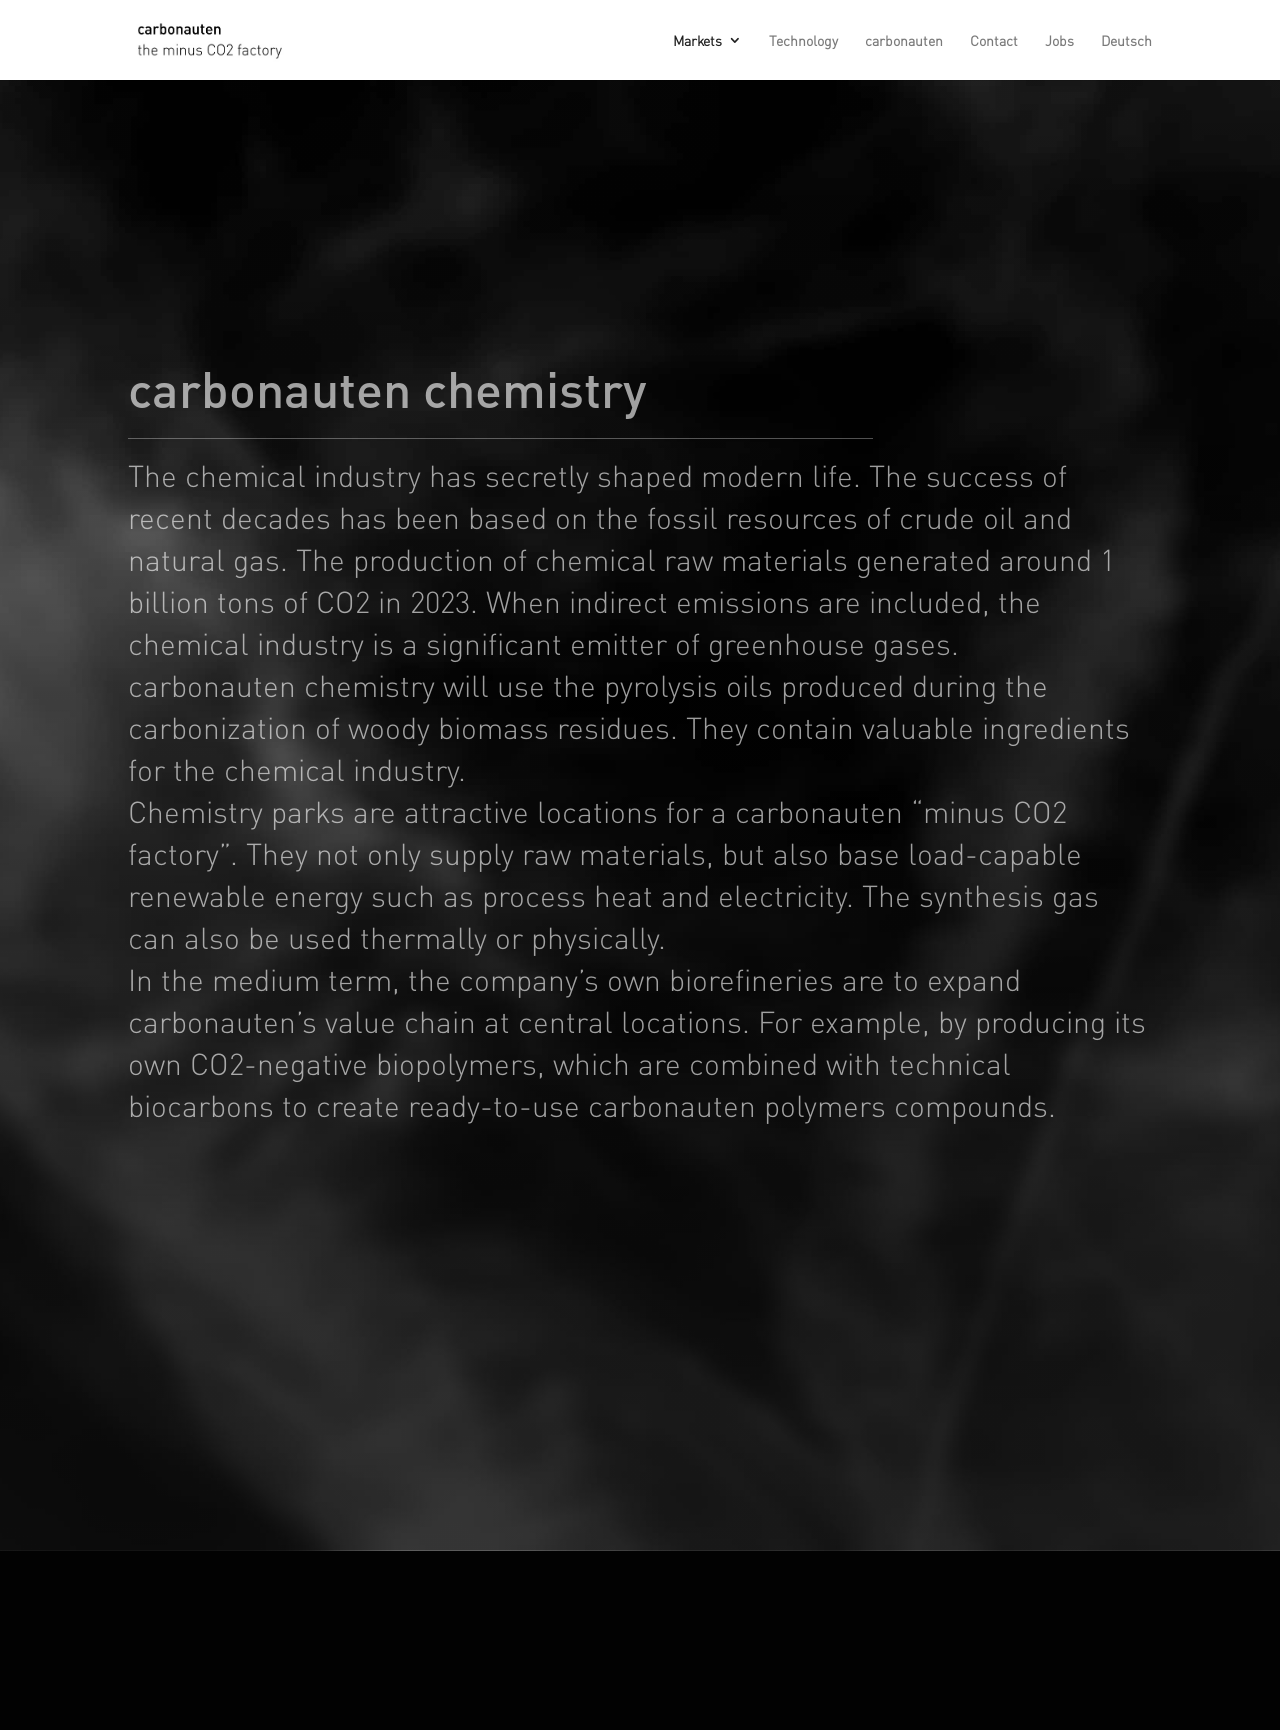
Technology (803, 41)
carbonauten (904, 41)
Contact (994, 41)
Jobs (1059, 41)
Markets (697, 41)
